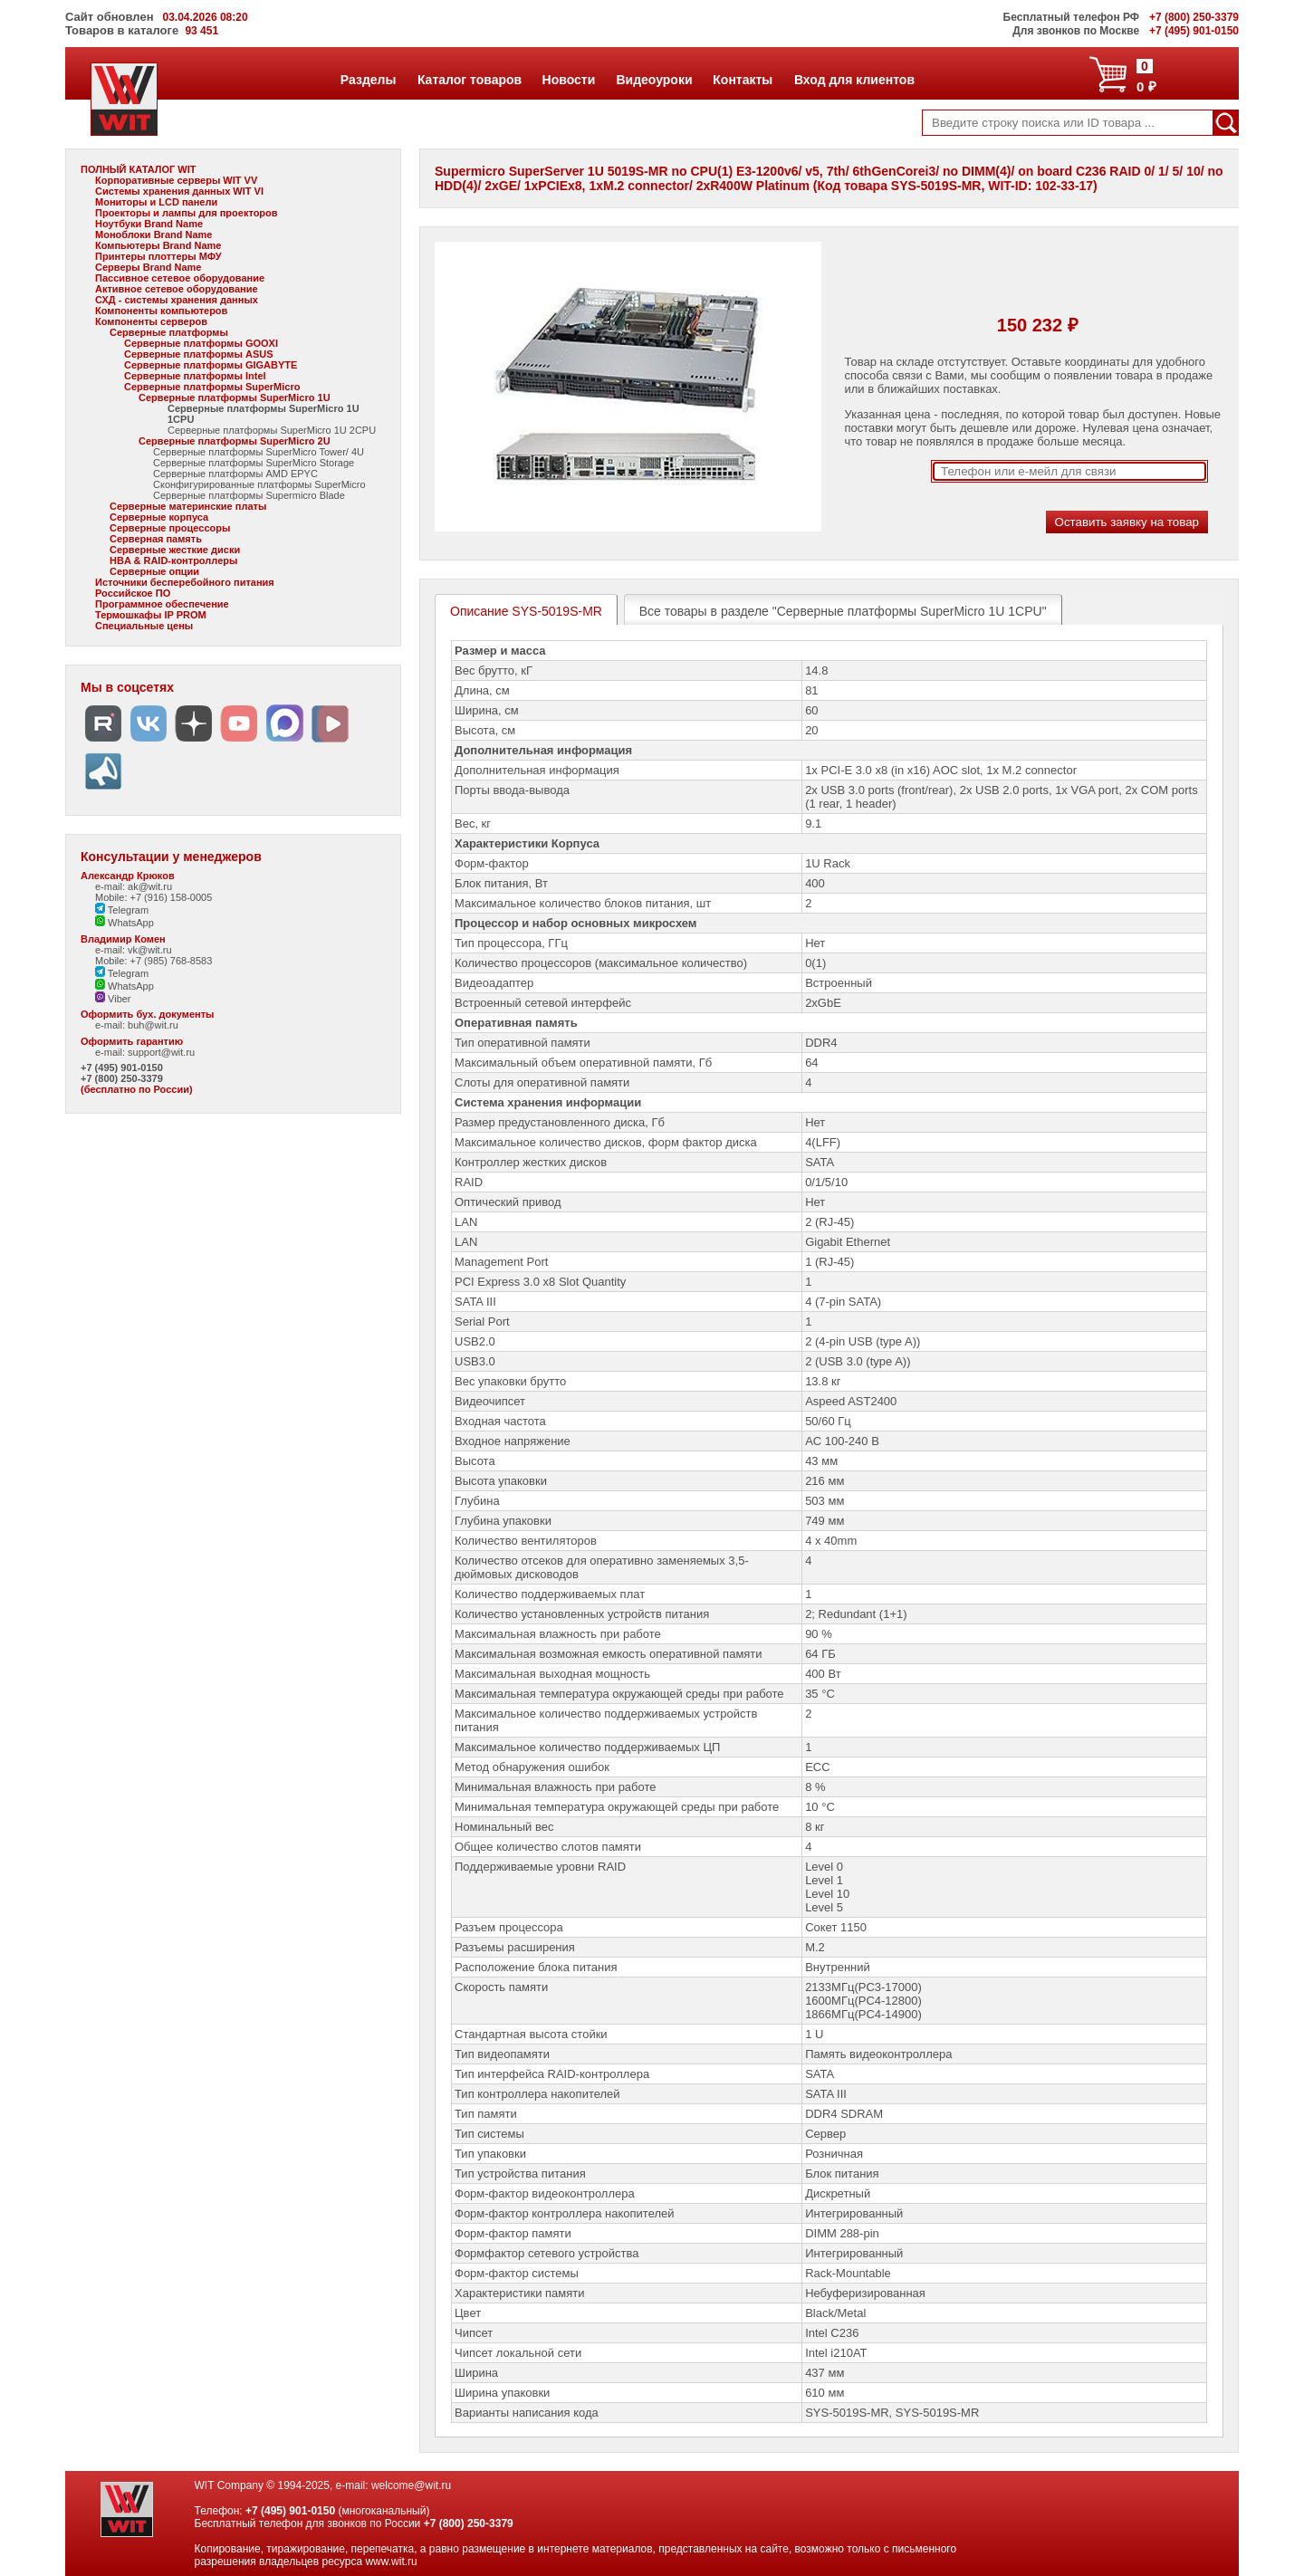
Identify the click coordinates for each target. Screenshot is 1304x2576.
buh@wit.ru (153, 1025)
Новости (568, 79)
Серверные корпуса (159, 517)
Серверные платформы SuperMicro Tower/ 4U (258, 451)
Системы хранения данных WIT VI (179, 191)
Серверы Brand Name (148, 267)
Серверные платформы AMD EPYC (235, 473)
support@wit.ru (161, 1052)
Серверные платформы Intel (195, 375)
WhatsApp (124, 922)
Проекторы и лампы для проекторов (186, 212)
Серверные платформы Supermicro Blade (249, 495)
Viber (113, 998)
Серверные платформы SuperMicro (212, 386)
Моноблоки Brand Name (153, 234)
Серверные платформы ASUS (198, 354)
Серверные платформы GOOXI (201, 343)
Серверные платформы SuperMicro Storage (253, 462)
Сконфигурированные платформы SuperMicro (259, 484)
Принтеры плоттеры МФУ (158, 256)
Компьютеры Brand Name (158, 245)
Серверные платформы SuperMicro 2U (235, 441)
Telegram (122, 910)
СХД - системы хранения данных (176, 299)
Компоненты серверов (151, 321)
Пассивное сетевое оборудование (179, 278)
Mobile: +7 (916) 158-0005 (153, 897)
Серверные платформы (169, 332)
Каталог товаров (469, 79)
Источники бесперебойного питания (184, 582)
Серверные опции (154, 571)
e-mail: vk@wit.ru (133, 949)
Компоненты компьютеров (161, 310)
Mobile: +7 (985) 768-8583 (153, 960)
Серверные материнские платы (188, 506)
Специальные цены (144, 625)
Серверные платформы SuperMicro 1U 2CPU (272, 430)
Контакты (742, 79)
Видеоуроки (653, 79)
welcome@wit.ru (411, 2485)
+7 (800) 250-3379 (122, 1078)
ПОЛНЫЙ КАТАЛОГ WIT (139, 169)
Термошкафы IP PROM (150, 614)
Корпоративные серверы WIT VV (176, 180)
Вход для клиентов (854, 79)
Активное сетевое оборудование (176, 288)
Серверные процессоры (170, 527)
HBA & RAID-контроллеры (173, 560)
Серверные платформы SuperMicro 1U (235, 397)
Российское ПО (132, 593)
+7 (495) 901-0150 (122, 1067)
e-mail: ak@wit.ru (133, 886)
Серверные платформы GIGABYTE (210, 364)
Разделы (368, 79)
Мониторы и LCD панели (156, 201)
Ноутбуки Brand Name (149, 223)
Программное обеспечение (162, 604)
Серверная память (156, 538)
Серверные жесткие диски (175, 549)
